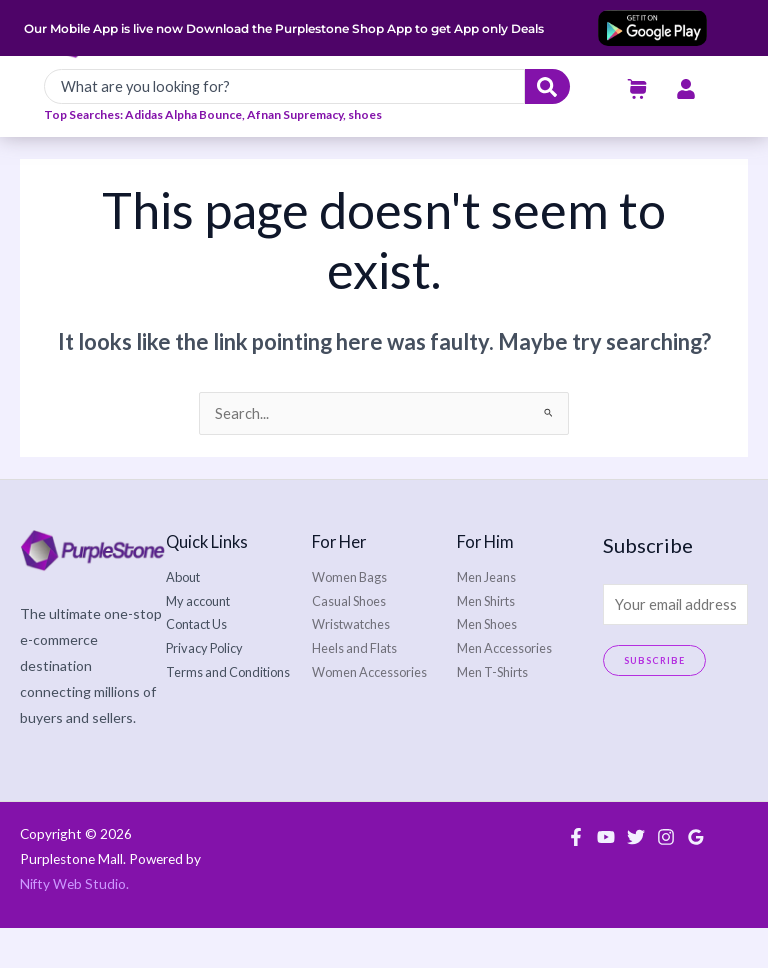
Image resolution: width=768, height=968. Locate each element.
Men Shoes (487, 665)
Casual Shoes (349, 641)
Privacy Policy (204, 689)
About (183, 618)
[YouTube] (606, 877)
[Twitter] (636, 877)
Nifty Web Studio (73, 925)
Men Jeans (486, 618)
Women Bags (349, 618)
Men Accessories (504, 689)
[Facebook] (576, 877)
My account (198, 641)
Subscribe (655, 701)
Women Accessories (369, 712)
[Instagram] (666, 877)
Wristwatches (351, 665)
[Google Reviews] (696, 877)
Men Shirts (486, 641)
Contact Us (196, 665)
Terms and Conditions (228, 712)
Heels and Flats (354, 689)
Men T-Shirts (492, 712)
